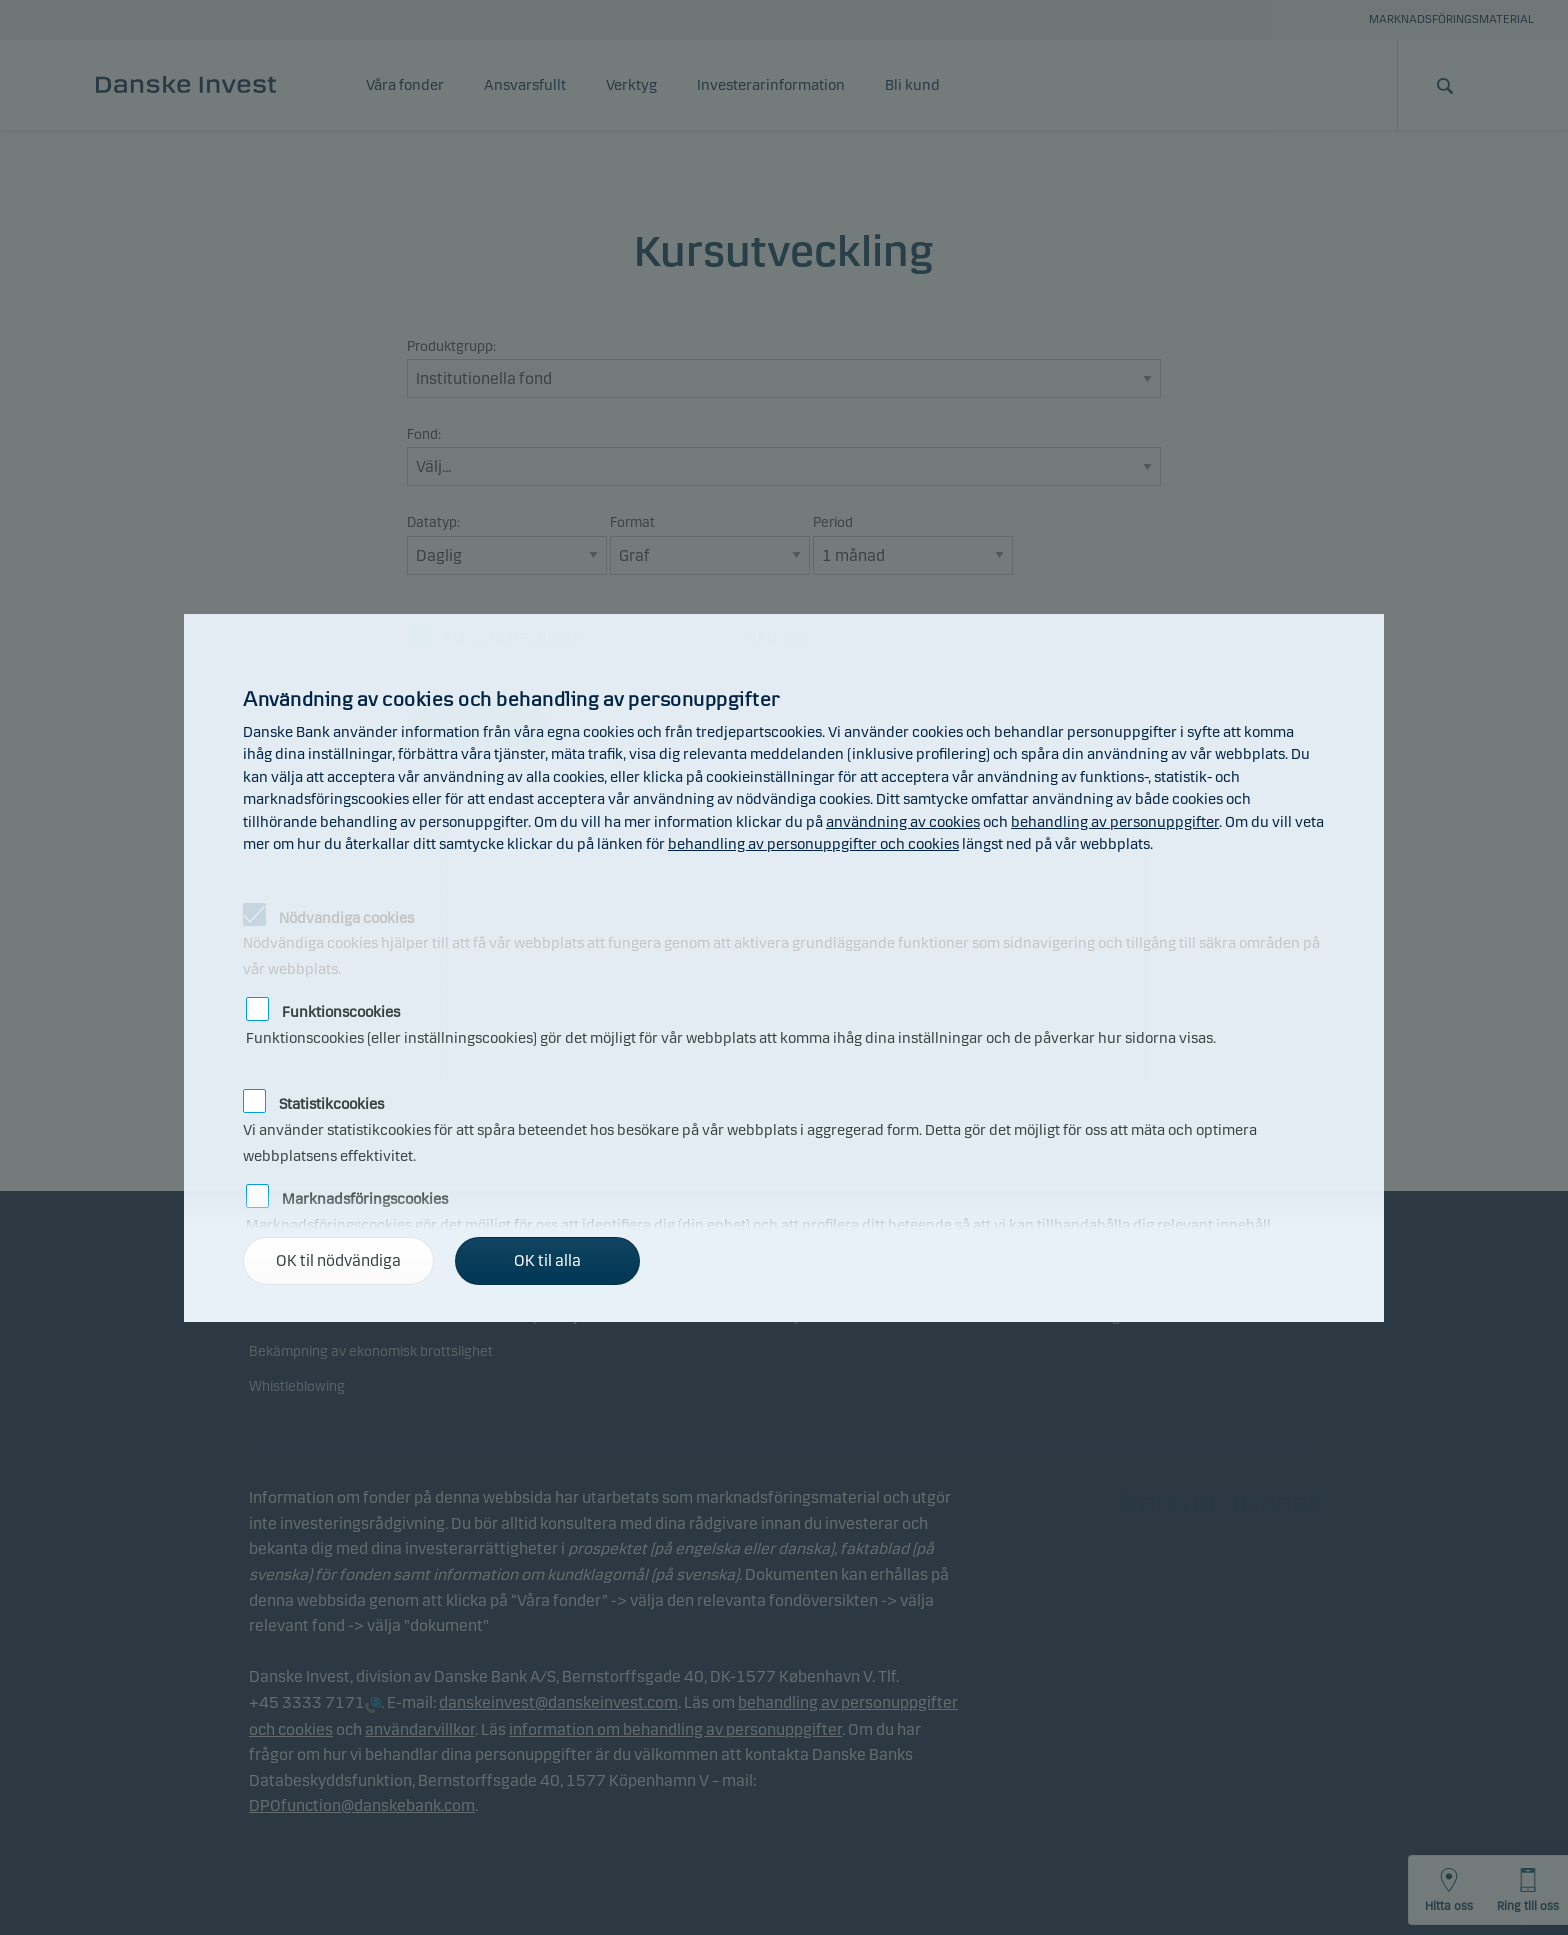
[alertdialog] (784, 968)
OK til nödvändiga (338, 1260)
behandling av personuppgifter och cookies (813, 844)
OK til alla (547, 1260)
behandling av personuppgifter (1115, 822)
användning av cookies (903, 822)
